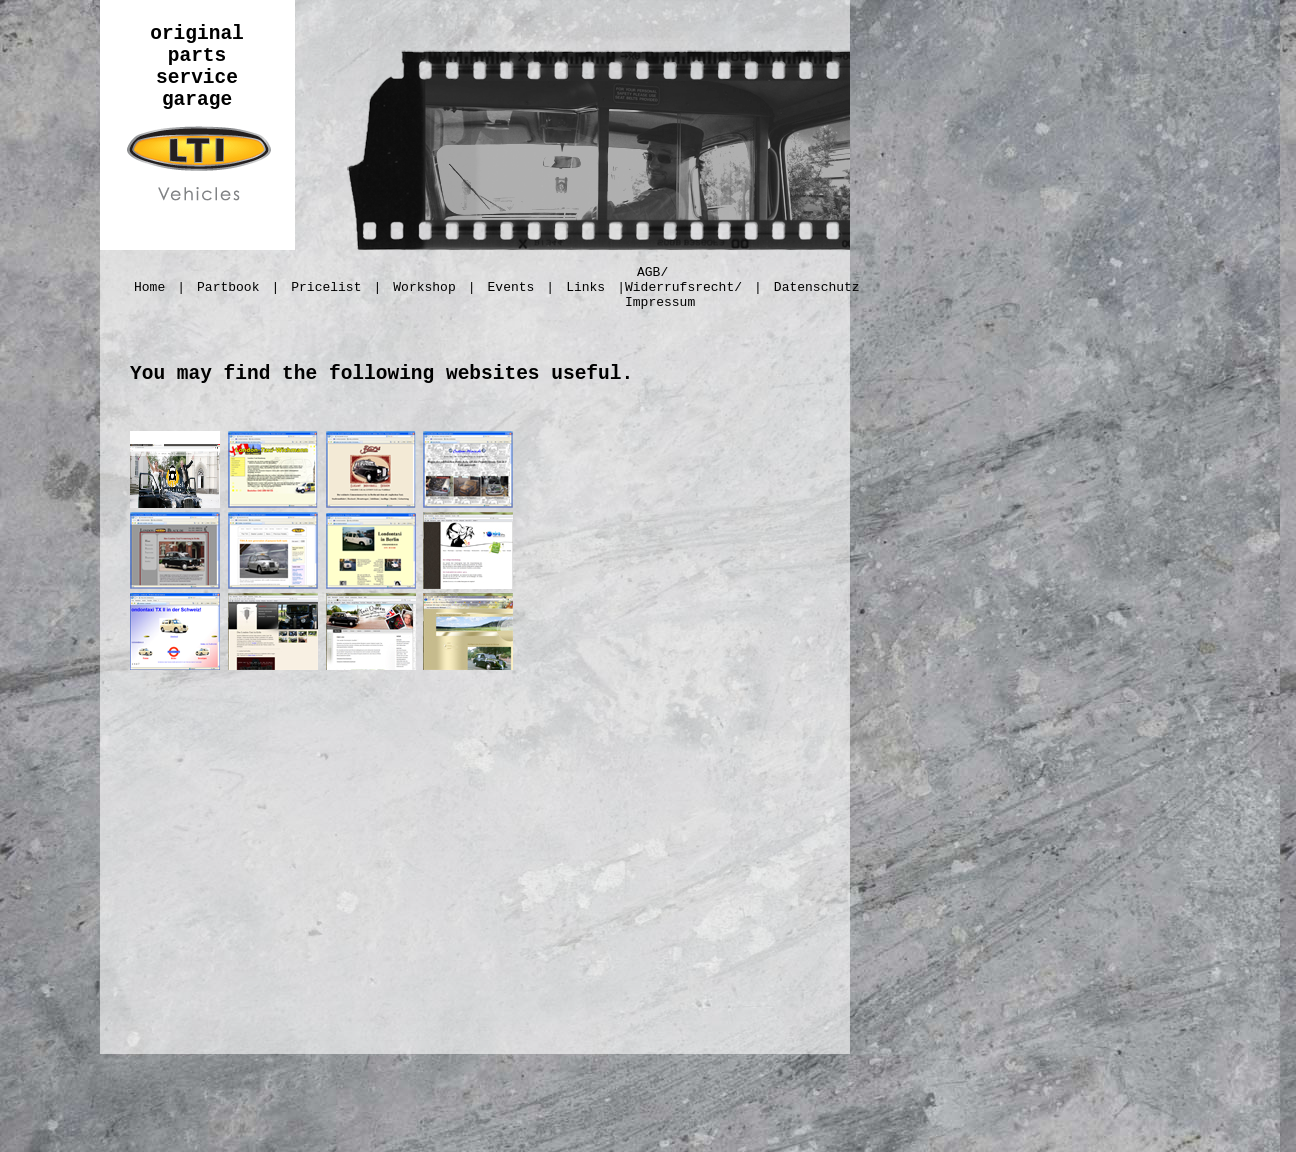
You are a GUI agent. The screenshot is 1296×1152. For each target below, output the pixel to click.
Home (149, 287)
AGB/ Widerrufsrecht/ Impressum (683, 287)
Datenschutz (817, 287)
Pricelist (326, 287)
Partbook (228, 287)
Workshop (424, 287)
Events (511, 287)
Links (585, 287)
